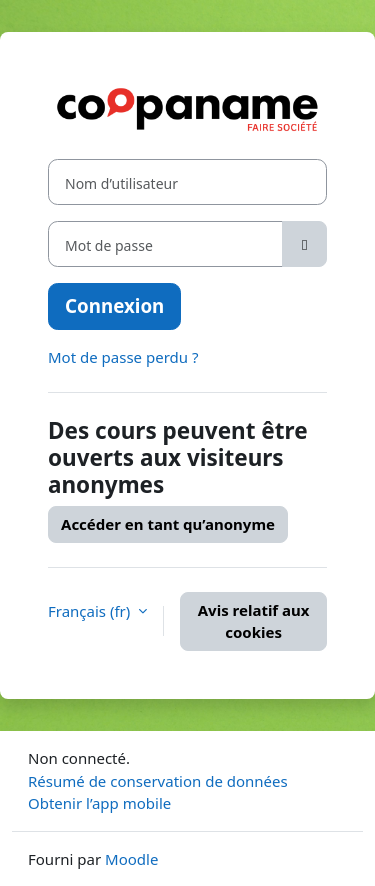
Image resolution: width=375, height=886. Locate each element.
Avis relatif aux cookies (254, 621)
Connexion (114, 305)
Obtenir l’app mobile (99, 803)
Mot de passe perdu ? (123, 357)
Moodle (131, 859)
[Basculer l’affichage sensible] (304, 244)
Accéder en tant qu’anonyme (168, 524)
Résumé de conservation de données (158, 781)
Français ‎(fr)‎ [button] (91, 611)
